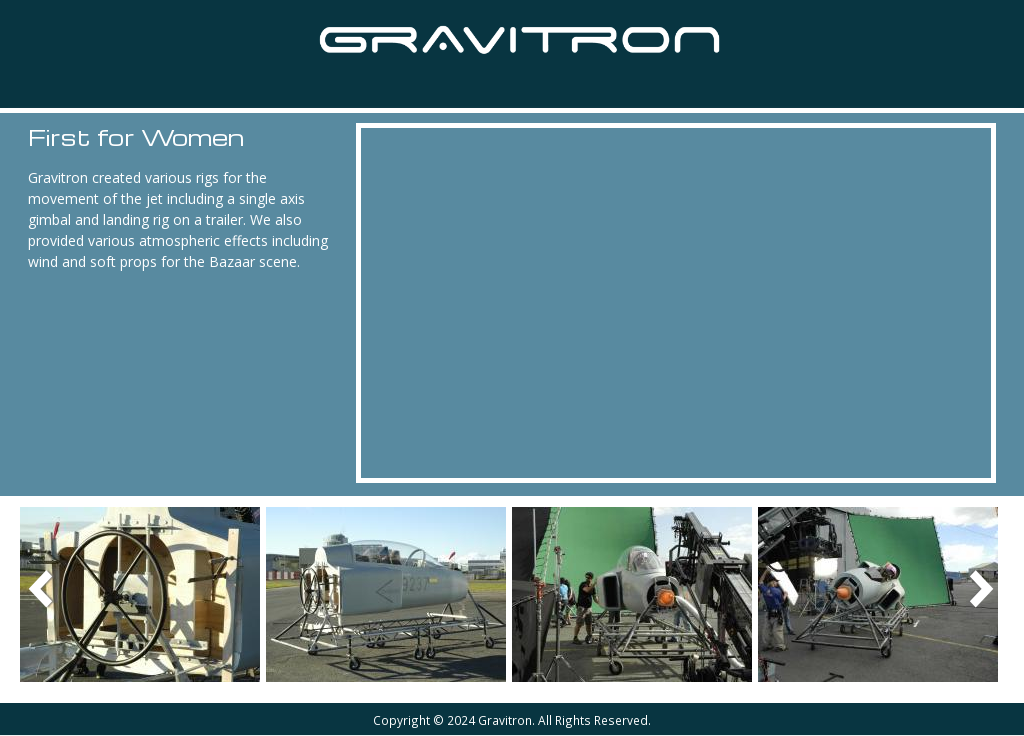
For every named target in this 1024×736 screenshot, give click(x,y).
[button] (140, 593)
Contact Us (697, 88)
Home (36, 87)
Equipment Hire (288, 89)
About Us (567, 88)
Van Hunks (440, 88)
